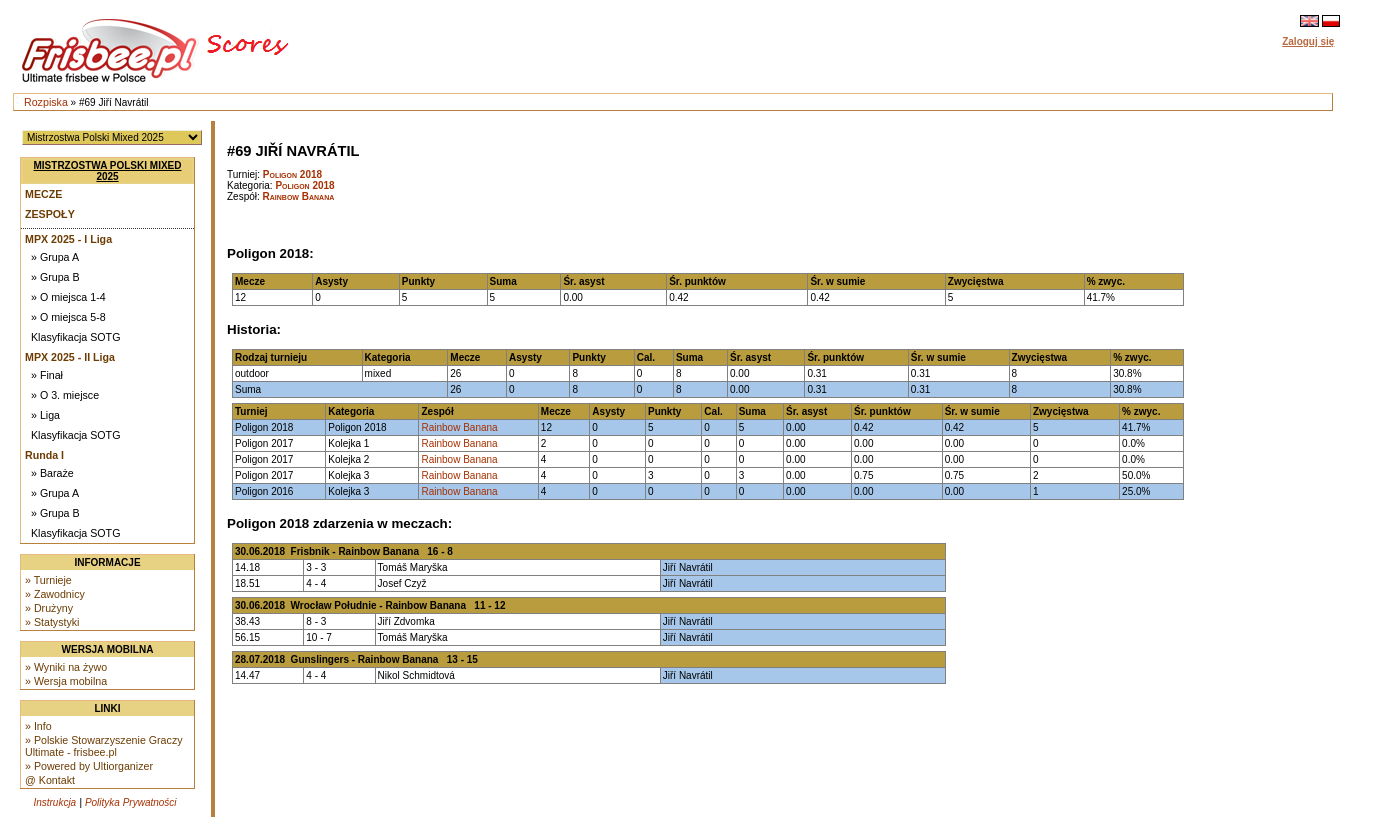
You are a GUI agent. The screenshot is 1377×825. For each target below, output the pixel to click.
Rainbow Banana (299, 196)
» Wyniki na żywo (66, 667)
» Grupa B (55, 277)
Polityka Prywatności (131, 802)
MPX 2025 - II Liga (70, 357)
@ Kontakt (50, 780)
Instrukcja (54, 802)
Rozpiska (46, 102)
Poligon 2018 (292, 174)
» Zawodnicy (55, 594)
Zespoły (50, 214)
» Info (38, 726)
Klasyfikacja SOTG (75, 337)
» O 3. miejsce (65, 395)
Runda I (44, 455)
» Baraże (52, 473)
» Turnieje (48, 580)
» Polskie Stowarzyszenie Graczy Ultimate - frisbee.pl (104, 746)
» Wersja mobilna (66, 681)
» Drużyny (49, 608)
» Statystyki (52, 622)
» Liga (45, 415)
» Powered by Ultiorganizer (89, 766)
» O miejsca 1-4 (68, 297)
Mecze (43, 194)
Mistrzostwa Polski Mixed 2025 (108, 171)
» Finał (47, 375)
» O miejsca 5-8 (68, 317)
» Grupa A (55, 257)
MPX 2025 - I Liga (68, 239)
